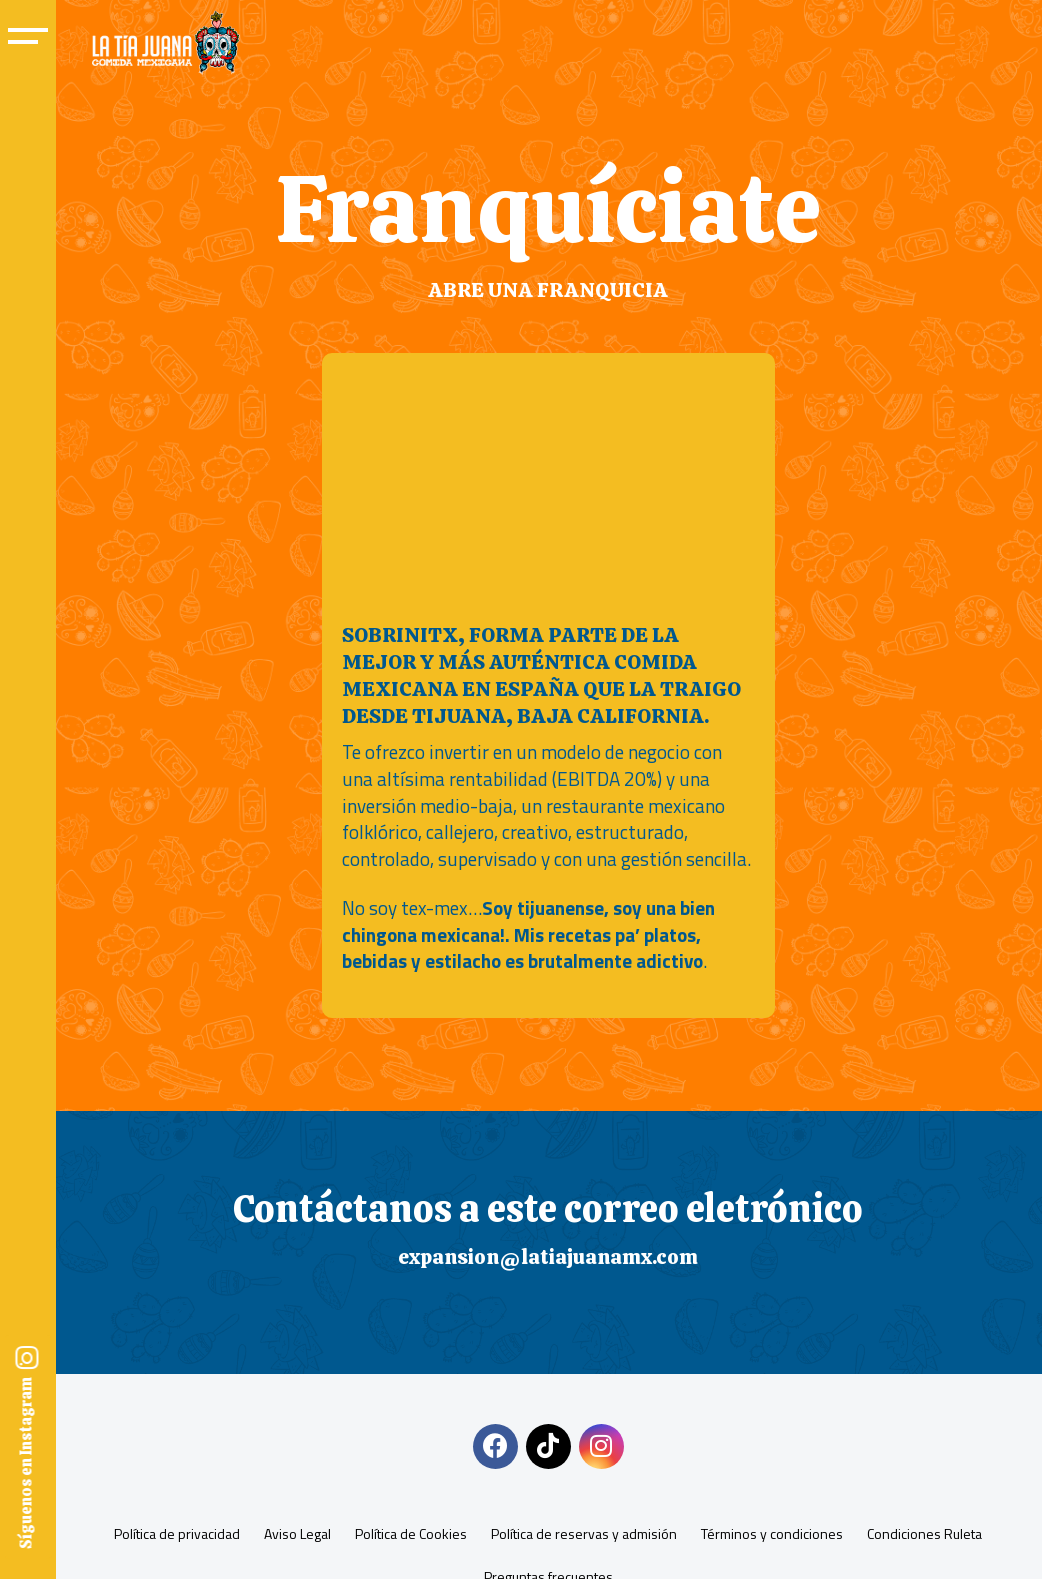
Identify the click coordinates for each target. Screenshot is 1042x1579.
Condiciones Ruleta (924, 1533)
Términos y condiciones (772, 1533)
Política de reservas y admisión (584, 1533)
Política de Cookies (411, 1533)
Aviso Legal (297, 1533)
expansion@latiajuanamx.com (548, 1256)
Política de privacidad (177, 1533)
